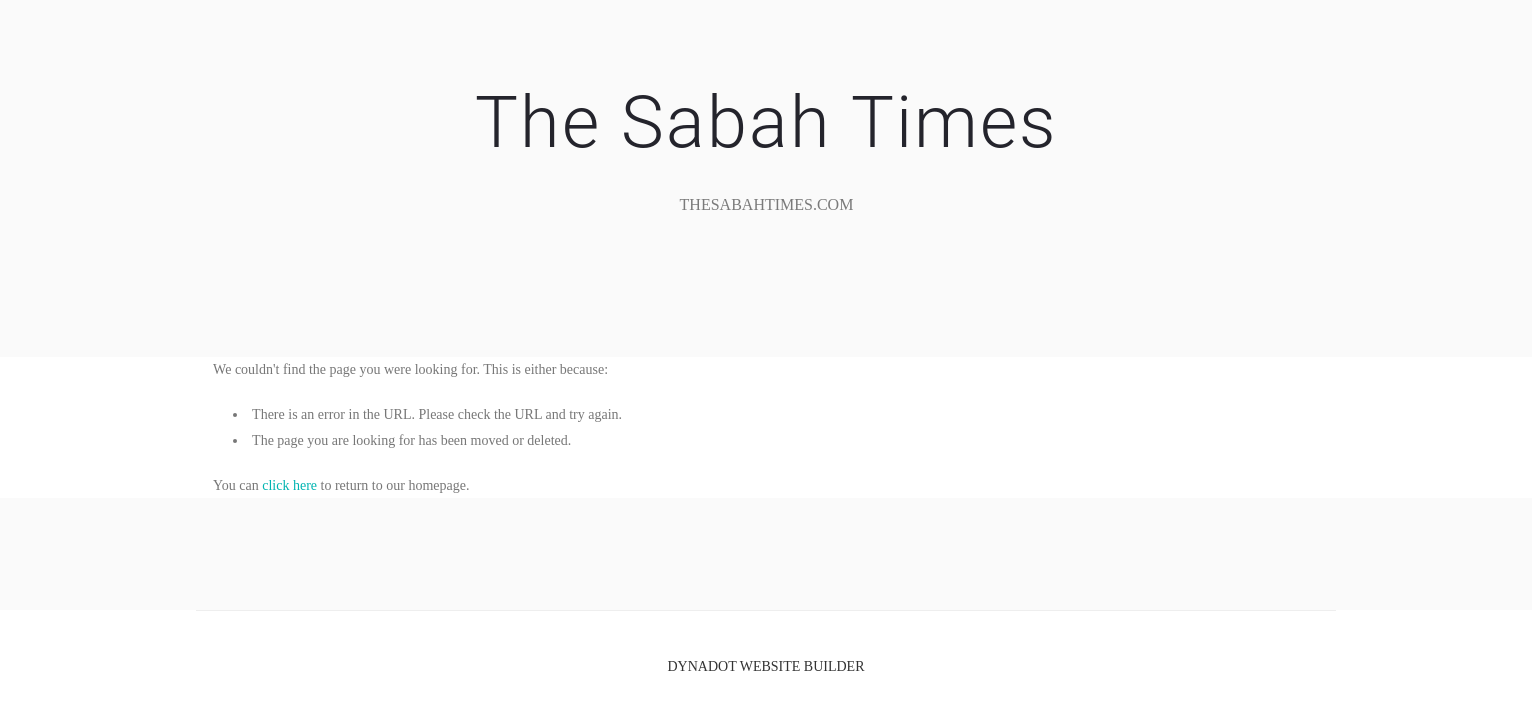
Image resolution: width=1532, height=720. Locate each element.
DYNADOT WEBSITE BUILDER (765, 666)
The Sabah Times (766, 122)
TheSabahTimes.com (767, 204)
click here (289, 485)
